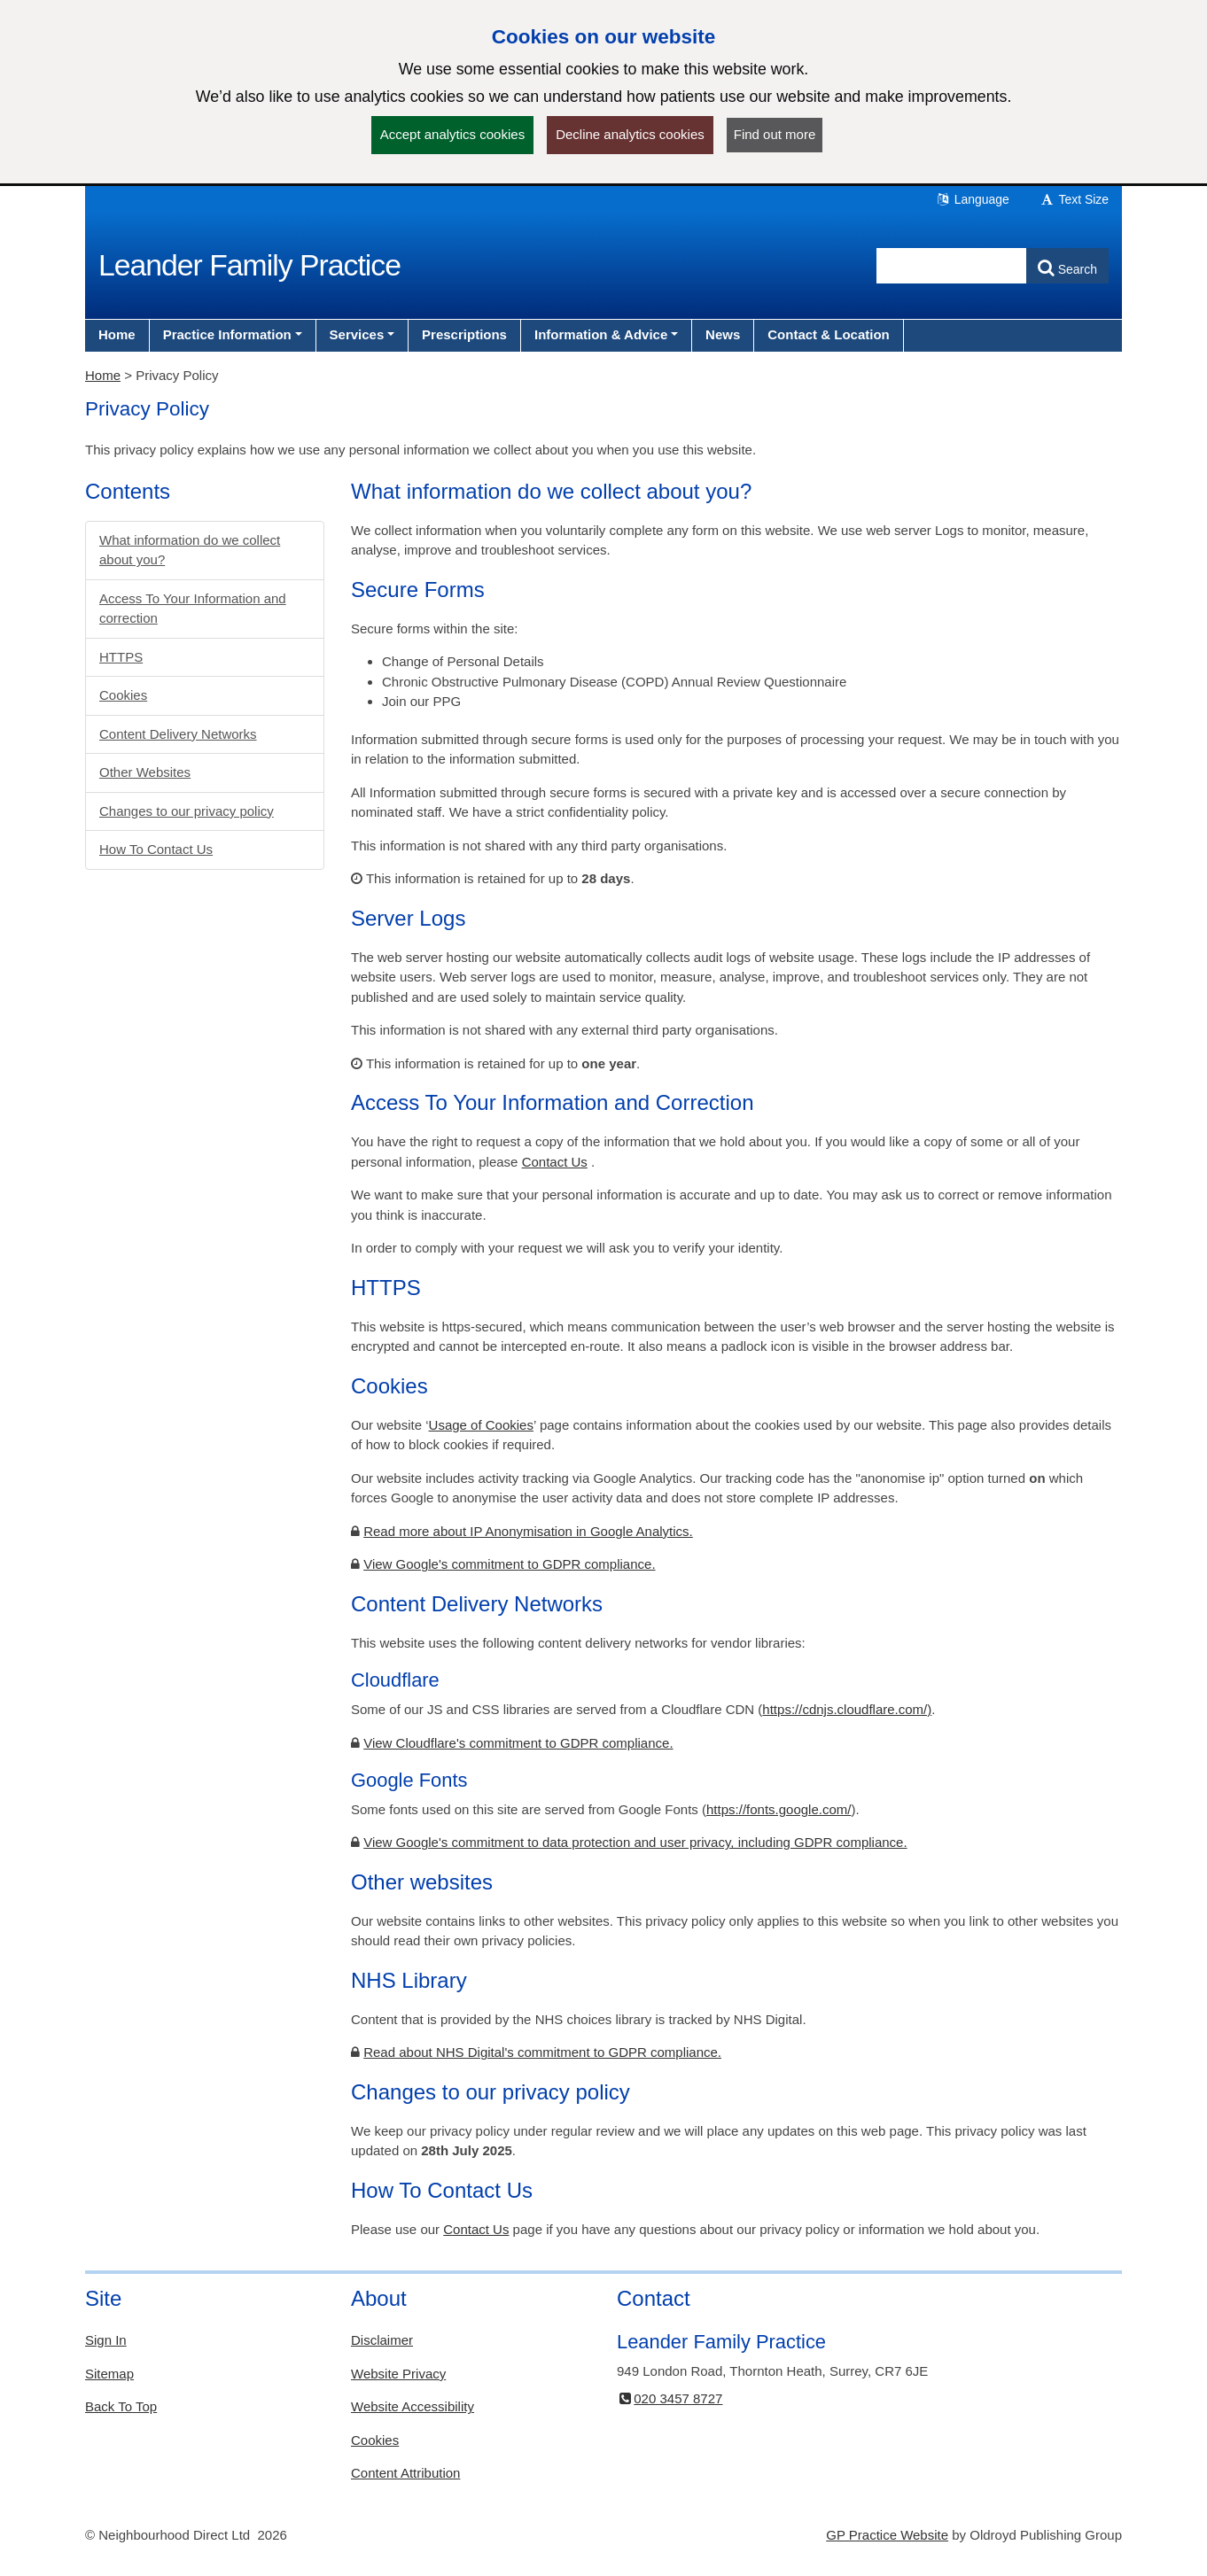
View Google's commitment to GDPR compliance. (509, 1563)
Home (103, 375)
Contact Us (555, 1161)
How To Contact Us (156, 849)
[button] (232, 335)
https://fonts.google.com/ (778, 1809)
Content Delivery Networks (178, 733)
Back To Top (121, 2406)
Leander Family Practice (249, 265)
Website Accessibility (412, 2406)
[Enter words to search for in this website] (951, 265)
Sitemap (109, 2373)
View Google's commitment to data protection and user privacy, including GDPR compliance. (635, 1842)
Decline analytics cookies (630, 134)
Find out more (775, 134)
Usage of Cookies (481, 1424)
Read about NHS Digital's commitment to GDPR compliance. (542, 2052)
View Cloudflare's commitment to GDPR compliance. (518, 1742)
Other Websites (145, 772)
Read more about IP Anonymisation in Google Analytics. (528, 1531)
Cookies (123, 694)
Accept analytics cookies (452, 134)
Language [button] (972, 199)
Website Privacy (398, 2373)
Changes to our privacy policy (186, 811)
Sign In (106, 2339)
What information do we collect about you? (189, 550)
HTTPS (121, 656)
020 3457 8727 (669, 2398)
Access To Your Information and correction (192, 608)
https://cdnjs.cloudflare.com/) (846, 1709)
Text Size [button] (1074, 199)
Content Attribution (405, 2472)
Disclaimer (382, 2339)
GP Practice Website (887, 2534)
